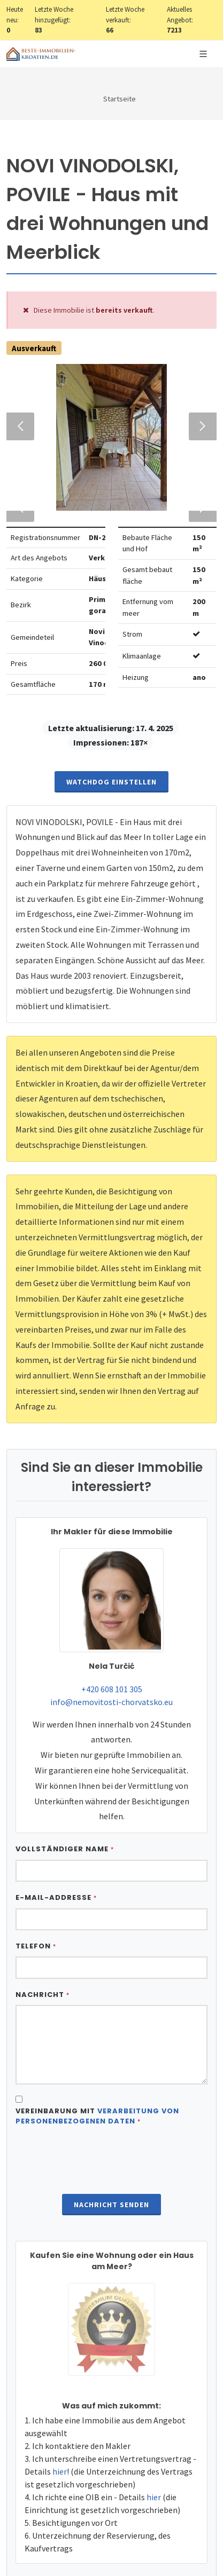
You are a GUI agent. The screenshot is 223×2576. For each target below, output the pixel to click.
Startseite (119, 99)
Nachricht (43, 2047)
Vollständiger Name (65, 1901)
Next (197, 419)
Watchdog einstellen (111, 834)
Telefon (36, 1998)
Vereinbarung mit (97, 2168)
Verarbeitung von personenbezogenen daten (97, 2168)
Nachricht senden (111, 2257)
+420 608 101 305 (111, 1741)
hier (59, 2523)
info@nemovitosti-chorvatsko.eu (111, 1754)
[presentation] (111, 2213)
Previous (20, 419)
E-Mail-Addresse (56, 1950)
